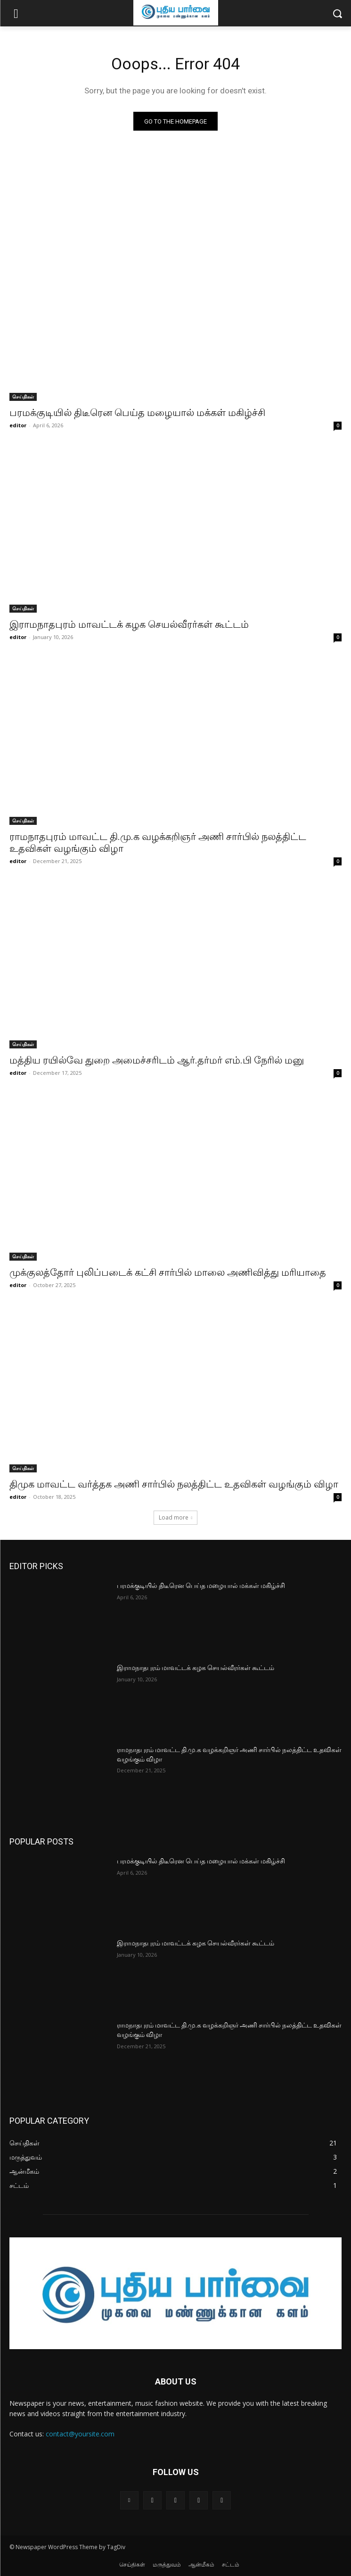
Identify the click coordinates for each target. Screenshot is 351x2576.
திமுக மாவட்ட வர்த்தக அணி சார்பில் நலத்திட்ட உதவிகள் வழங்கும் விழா (173, 1484)
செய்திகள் (23, 396)
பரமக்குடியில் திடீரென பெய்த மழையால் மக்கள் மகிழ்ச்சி (137, 412)
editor (17, 425)
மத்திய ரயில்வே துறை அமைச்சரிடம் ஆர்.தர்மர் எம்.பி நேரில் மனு (156, 1060)
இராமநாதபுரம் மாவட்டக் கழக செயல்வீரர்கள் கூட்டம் (129, 624)
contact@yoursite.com (80, 2433)
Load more (176, 1517)
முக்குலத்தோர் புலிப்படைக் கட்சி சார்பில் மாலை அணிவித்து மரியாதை (167, 1272)
